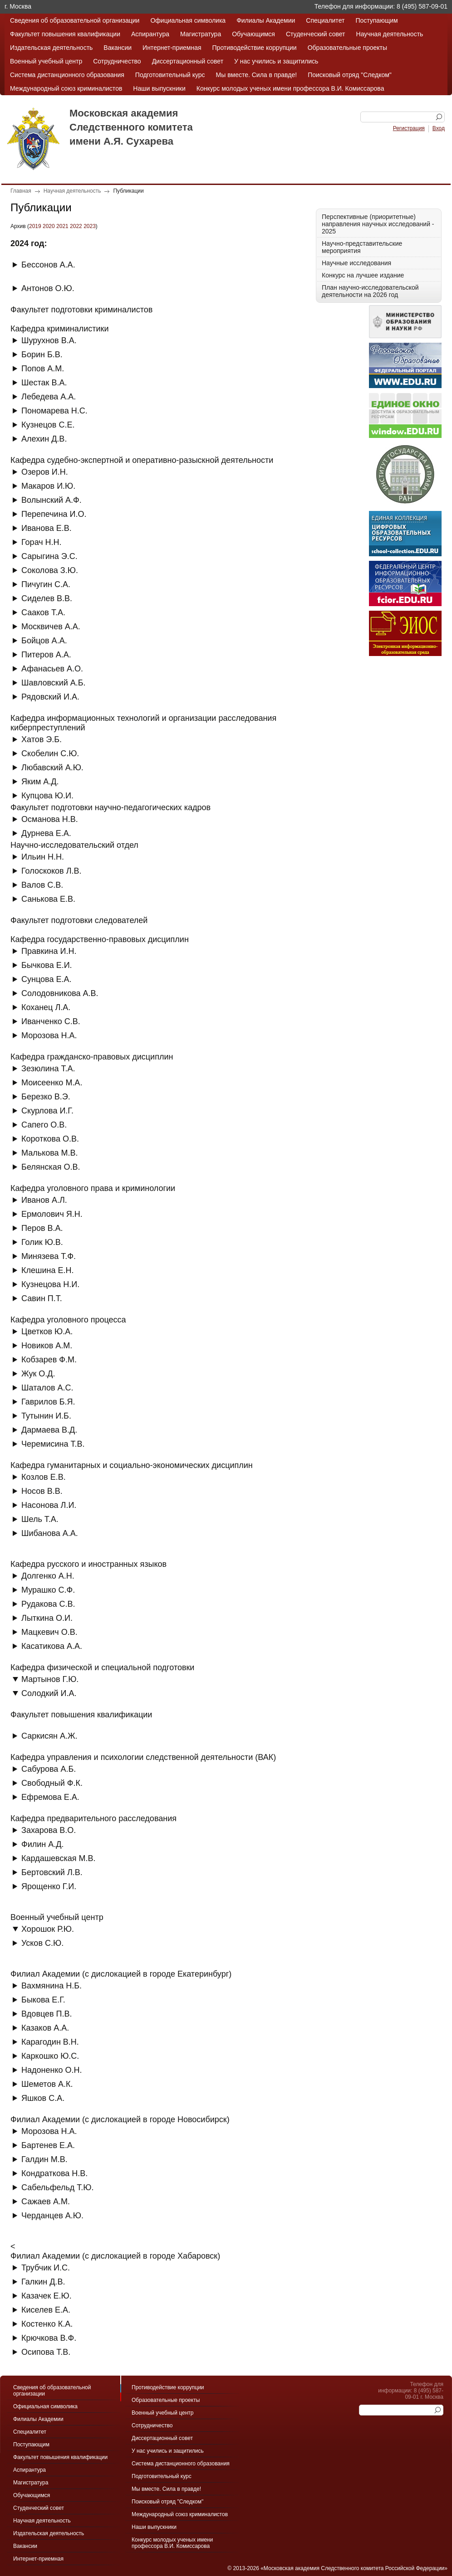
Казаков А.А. (45, 2027)
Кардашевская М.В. (58, 1858)
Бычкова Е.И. (46, 965)
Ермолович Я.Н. (52, 1214)
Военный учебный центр (46, 61)
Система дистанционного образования (67, 74)
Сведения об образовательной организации (74, 20)
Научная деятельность (389, 34)
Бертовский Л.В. (52, 1872)
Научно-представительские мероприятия (362, 247)
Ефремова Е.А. (50, 1797)
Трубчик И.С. (45, 2267)
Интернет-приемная (171, 47)
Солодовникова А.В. (59, 993)
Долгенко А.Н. (47, 1575)
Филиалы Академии (265, 20)
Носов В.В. (42, 1491)
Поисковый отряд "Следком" (350, 74)
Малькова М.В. (49, 1152)
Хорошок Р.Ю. (47, 1929)
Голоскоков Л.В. (51, 870)
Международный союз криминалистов (66, 88)
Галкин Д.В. (43, 2281)
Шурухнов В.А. (49, 340)
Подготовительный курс (170, 74)
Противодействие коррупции (254, 47)
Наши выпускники (159, 88)
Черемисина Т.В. (52, 1443)
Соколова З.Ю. (49, 570)
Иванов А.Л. (44, 1200)
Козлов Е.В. (43, 1477)
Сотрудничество (117, 61)
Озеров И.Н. (44, 471)
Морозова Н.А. (49, 1035)
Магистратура (200, 34)
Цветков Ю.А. (47, 1331)
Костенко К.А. (47, 2323)
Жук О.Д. (38, 1373)
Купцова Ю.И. (47, 795)
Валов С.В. (42, 884)
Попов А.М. (42, 368)
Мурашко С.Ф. (48, 1589)
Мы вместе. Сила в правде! (256, 74)
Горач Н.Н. (41, 542)
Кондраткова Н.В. (54, 2173)
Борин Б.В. (42, 354)
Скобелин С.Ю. (50, 753)
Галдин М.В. (44, 2159)
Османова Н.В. (49, 819)
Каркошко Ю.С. (50, 2056)
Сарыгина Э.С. (49, 556)
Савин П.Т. (41, 1298)
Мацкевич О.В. (49, 1632)
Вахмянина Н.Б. (51, 1985)
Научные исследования (356, 263)
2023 (90, 226)
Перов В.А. (42, 1228)
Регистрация (409, 128)
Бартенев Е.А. (48, 2145)
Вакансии (117, 47)
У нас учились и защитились (276, 61)
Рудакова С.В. (48, 1604)
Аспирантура (150, 34)
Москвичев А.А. (50, 626)
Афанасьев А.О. (52, 668)
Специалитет (325, 20)
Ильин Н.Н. (42, 856)
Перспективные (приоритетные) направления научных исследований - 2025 (378, 224)
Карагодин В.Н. (50, 2041)
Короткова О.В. (50, 1138)
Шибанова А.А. (49, 1533)
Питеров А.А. (46, 654)
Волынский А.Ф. (51, 500)
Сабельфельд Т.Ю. (57, 2187)
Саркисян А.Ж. (49, 1735)
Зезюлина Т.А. (48, 1068)
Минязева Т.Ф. (48, 1256)
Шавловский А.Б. (53, 682)
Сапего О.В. (44, 1124)
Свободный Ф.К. (52, 1783)
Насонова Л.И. (48, 1505)
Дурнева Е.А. (46, 833)
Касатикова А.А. (51, 1646)
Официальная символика (188, 20)
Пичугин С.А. (45, 584)
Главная (20, 191)
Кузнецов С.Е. (47, 424)
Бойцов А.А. (44, 640)
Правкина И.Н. (48, 951)
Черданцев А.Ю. (52, 2215)
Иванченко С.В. (50, 1021)
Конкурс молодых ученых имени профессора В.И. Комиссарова (290, 88)
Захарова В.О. (48, 1830)
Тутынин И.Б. (46, 1415)
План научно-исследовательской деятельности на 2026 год (370, 291)
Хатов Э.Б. (41, 739)
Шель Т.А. (40, 1519)
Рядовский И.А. (50, 696)
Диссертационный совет (187, 61)
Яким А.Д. (40, 781)
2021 (62, 226)
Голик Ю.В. (42, 1242)
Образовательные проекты (347, 47)
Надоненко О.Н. (51, 2070)
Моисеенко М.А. (51, 1082)
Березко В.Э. (45, 1096)
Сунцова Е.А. (46, 979)
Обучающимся (253, 34)
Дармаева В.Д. (49, 1429)
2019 (35, 226)
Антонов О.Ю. (47, 288)
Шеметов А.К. (47, 2084)
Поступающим (376, 20)
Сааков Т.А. (43, 612)
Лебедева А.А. (48, 396)
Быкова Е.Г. (43, 1999)
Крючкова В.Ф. (48, 2338)
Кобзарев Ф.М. (49, 1359)
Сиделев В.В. (46, 598)
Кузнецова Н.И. (50, 1284)
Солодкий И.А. (48, 1693)
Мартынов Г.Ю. (50, 1679)
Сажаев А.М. (45, 2201)
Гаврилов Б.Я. (48, 1401)
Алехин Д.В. (44, 438)
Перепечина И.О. (53, 514)
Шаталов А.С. (47, 1387)
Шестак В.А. (44, 382)
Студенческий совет (315, 34)
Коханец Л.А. (45, 1007)
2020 (49, 226)
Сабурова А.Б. (48, 1769)
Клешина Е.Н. (47, 1270)
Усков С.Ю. (42, 1943)
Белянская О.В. (50, 1166)
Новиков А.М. (46, 1345)
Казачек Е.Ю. (46, 2295)
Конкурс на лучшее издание (363, 275)
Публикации (128, 191)
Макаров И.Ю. (48, 486)
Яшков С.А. (42, 2098)
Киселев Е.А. (45, 2309)
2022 (76, 226)
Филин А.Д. (42, 1844)
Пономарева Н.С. (54, 410)
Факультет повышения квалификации (65, 34)
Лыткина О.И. (47, 1618)
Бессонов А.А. (48, 264)
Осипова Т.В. (45, 2352)
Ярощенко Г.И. (48, 1886)
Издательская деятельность (51, 47)
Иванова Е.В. (46, 528)
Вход (438, 128)
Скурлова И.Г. (47, 1110)
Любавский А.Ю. (52, 767)
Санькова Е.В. (48, 899)
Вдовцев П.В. (46, 2013)
